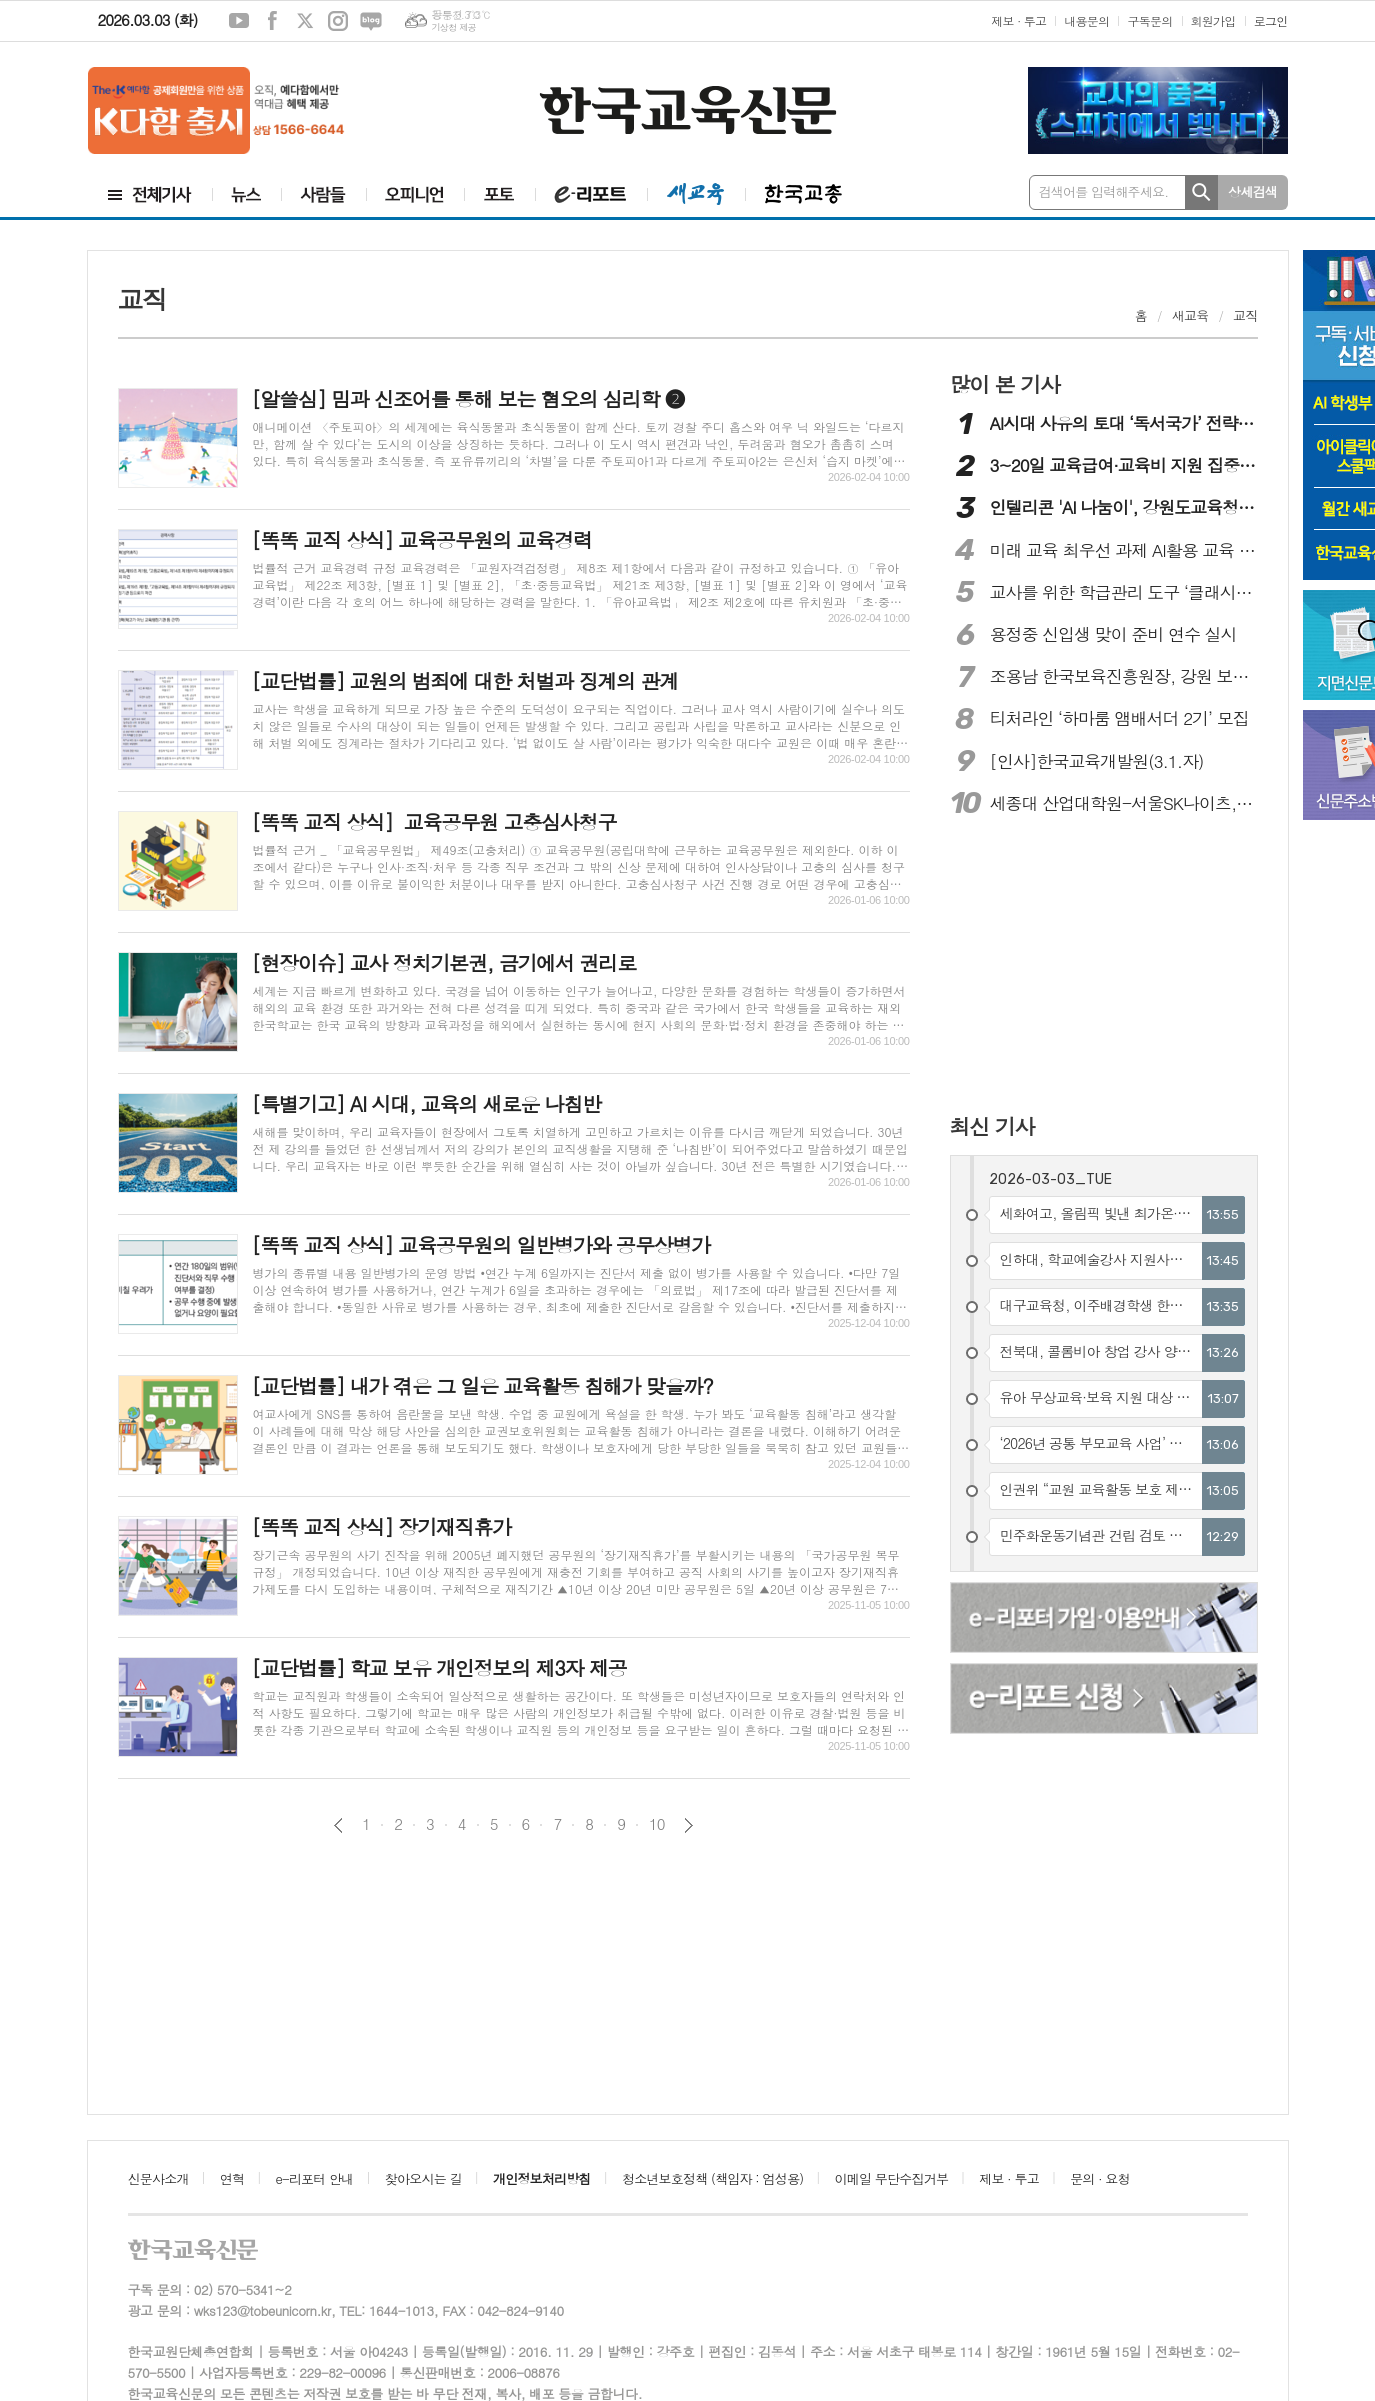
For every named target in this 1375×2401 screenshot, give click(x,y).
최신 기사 (992, 1126)
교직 (1245, 315)
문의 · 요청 (1100, 2178)
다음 (688, 1825)
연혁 (232, 2178)
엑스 (305, 21)
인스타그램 (338, 21)
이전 (338, 1825)
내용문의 (1086, 20)
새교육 (1190, 315)
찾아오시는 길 (423, 2178)
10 (657, 1824)
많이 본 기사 (1005, 384)
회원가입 (1213, 20)
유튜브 (239, 21)
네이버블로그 (371, 21)
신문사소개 (158, 2178)
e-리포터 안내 (315, 2178)
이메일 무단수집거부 (892, 2178)
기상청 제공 (453, 27)
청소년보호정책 (712, 2178)
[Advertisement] (1080, 967)
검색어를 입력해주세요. (1104, 191)
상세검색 (1252, 191)
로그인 (1271, 20)
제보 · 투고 (1018, 20)
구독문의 (1149, 20)
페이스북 (272, 21)
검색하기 (1201, 192)
